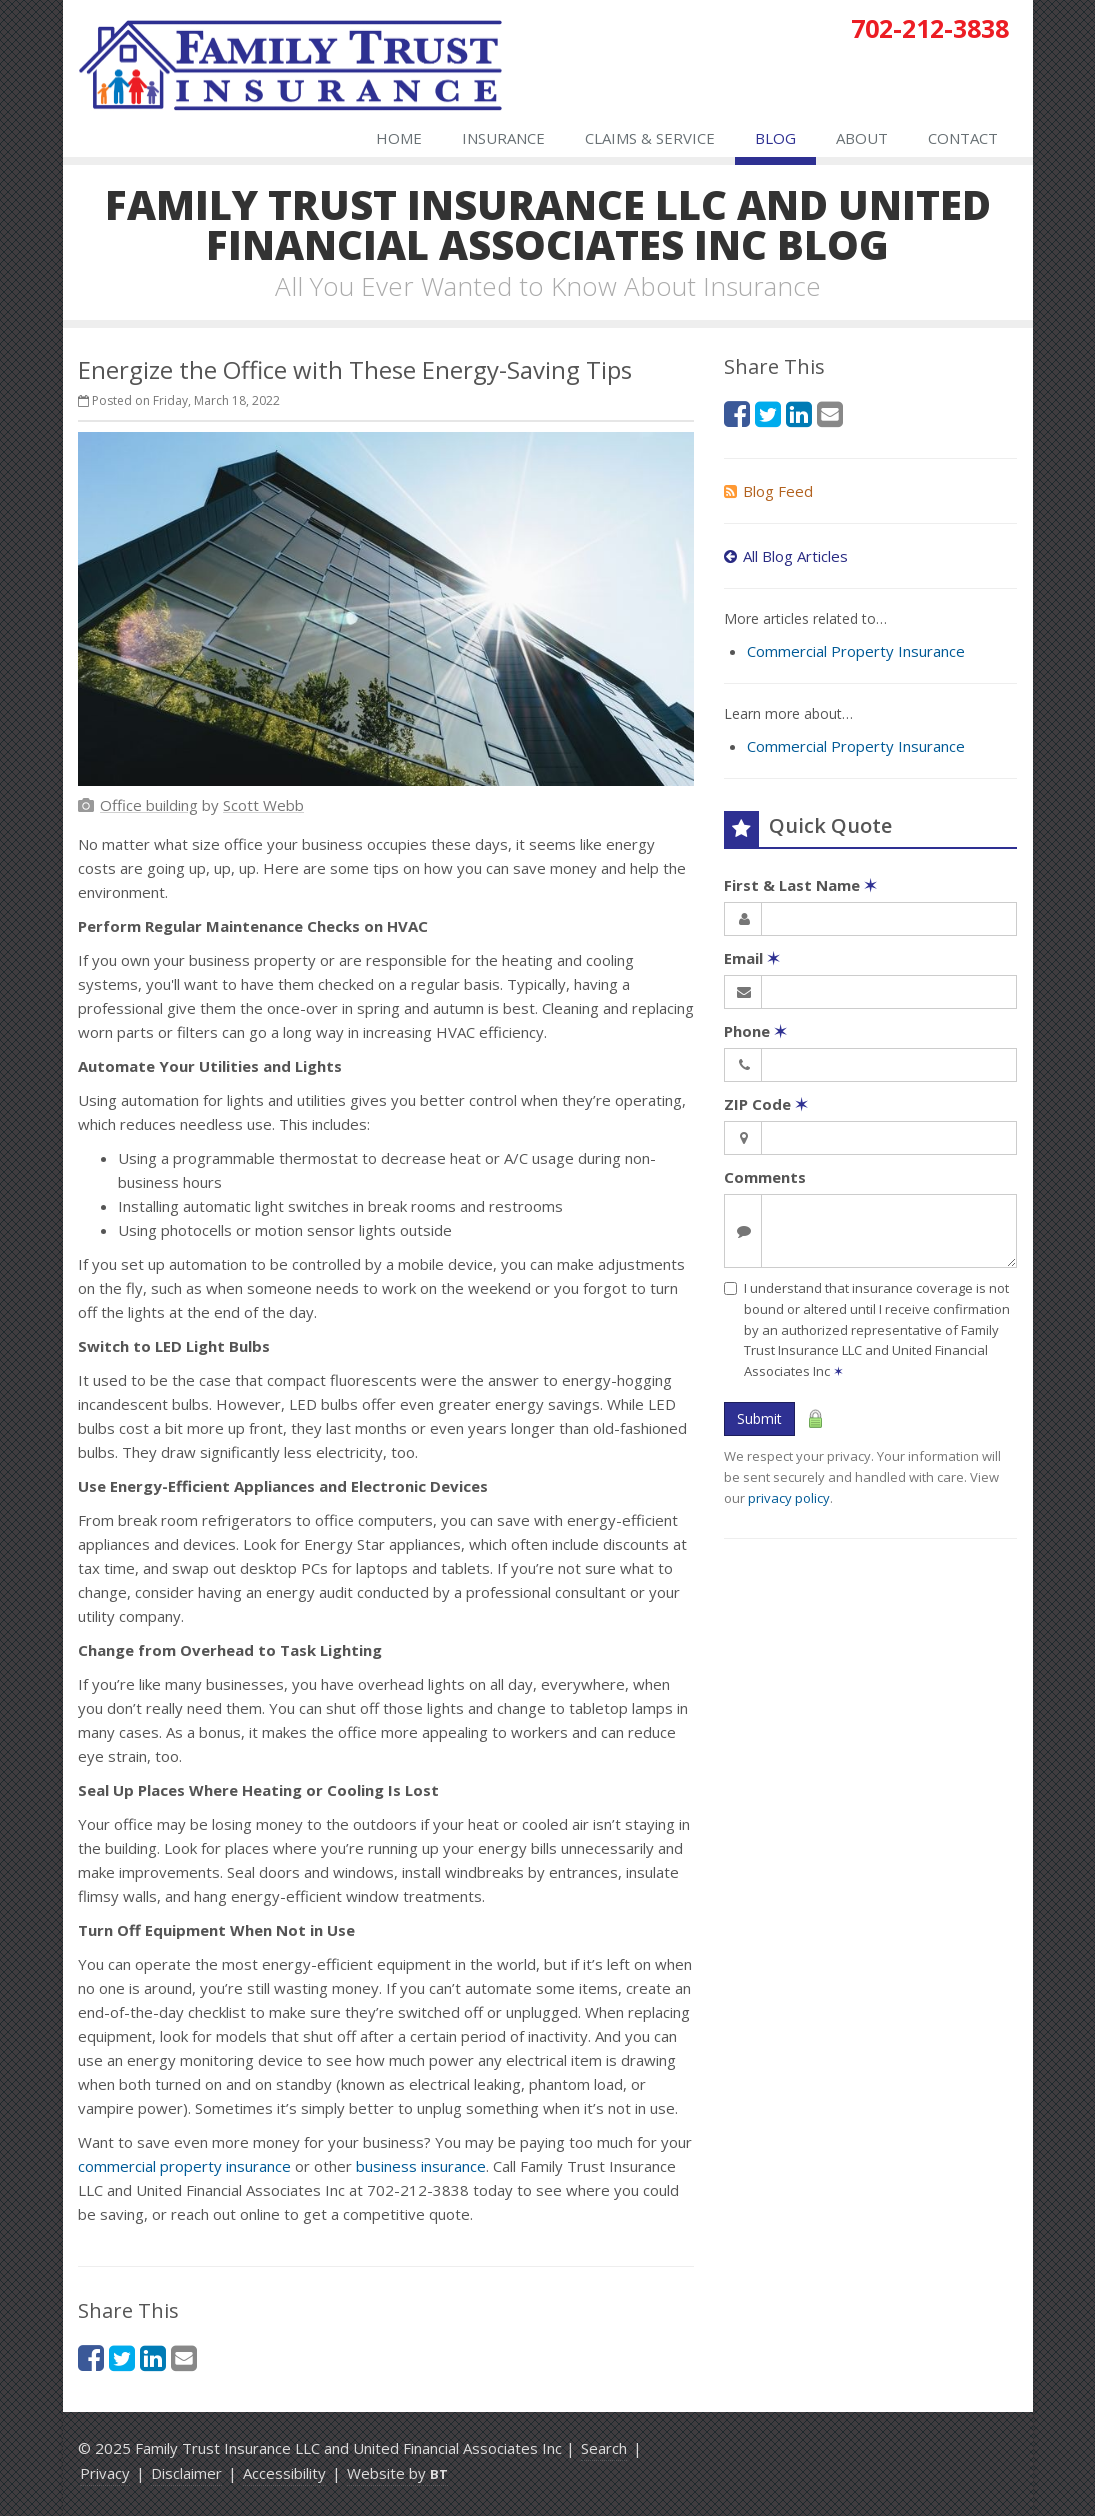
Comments (765, 1177)
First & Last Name (800, 885)
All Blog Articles (786, 556)
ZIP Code (766, 1104)
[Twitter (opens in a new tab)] (122, 2357)
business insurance (421, 2166)
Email (752, 958)
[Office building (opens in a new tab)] (149, 805)
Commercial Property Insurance (856, 651)
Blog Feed (768, 491)
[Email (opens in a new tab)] (184, 2357)
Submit (759, 1418)
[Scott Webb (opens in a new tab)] (263, 805)
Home (399, 138)
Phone (755, 1031)
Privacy (105, 2473)
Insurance (503, 138)
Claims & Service (650, 138)
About (862, 138)
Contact (963, 138)
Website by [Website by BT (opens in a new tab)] (397, 2473)
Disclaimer (186, 2473)
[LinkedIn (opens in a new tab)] (153, 2357)
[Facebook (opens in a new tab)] (91, 2357)
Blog (775, 138)
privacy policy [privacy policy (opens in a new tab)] (789, 1498)
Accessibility (284, 2473)
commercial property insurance (184, 2166)
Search (604, 2448)
